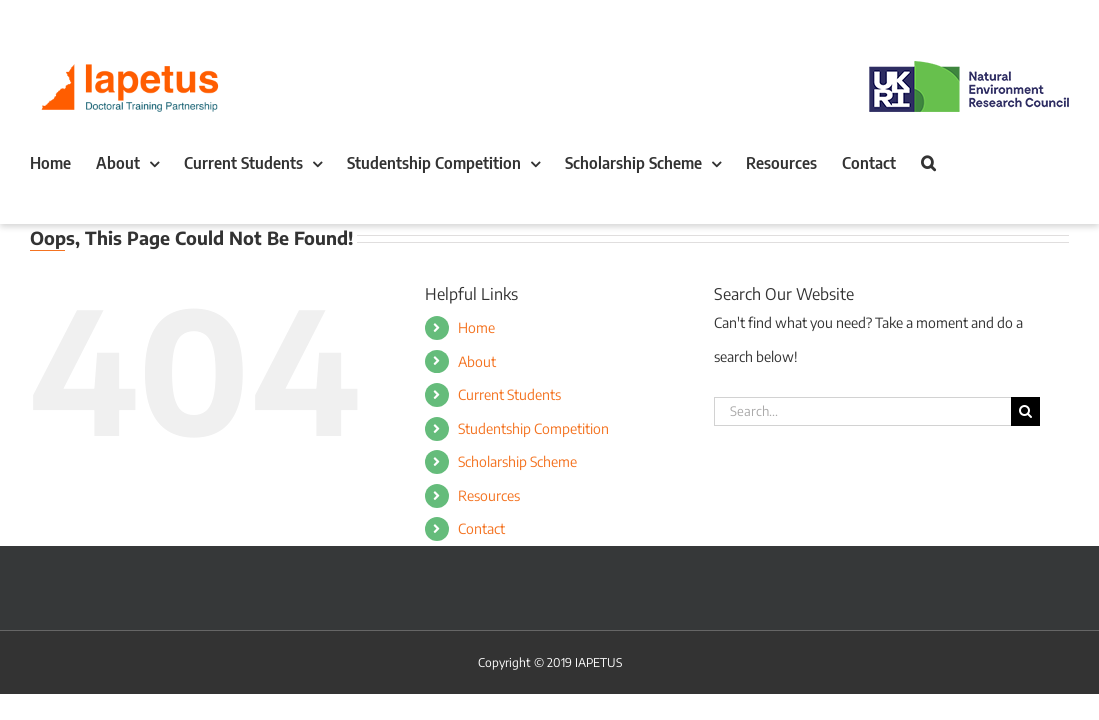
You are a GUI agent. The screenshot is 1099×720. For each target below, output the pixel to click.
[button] (37, 203)
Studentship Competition (533, 428)
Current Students (509, 394)
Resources (489, 495)
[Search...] (862, 411)
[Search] (1025, 411)
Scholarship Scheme (517, 461)
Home (476, 327)
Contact (481, 528)
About (477, 361)
